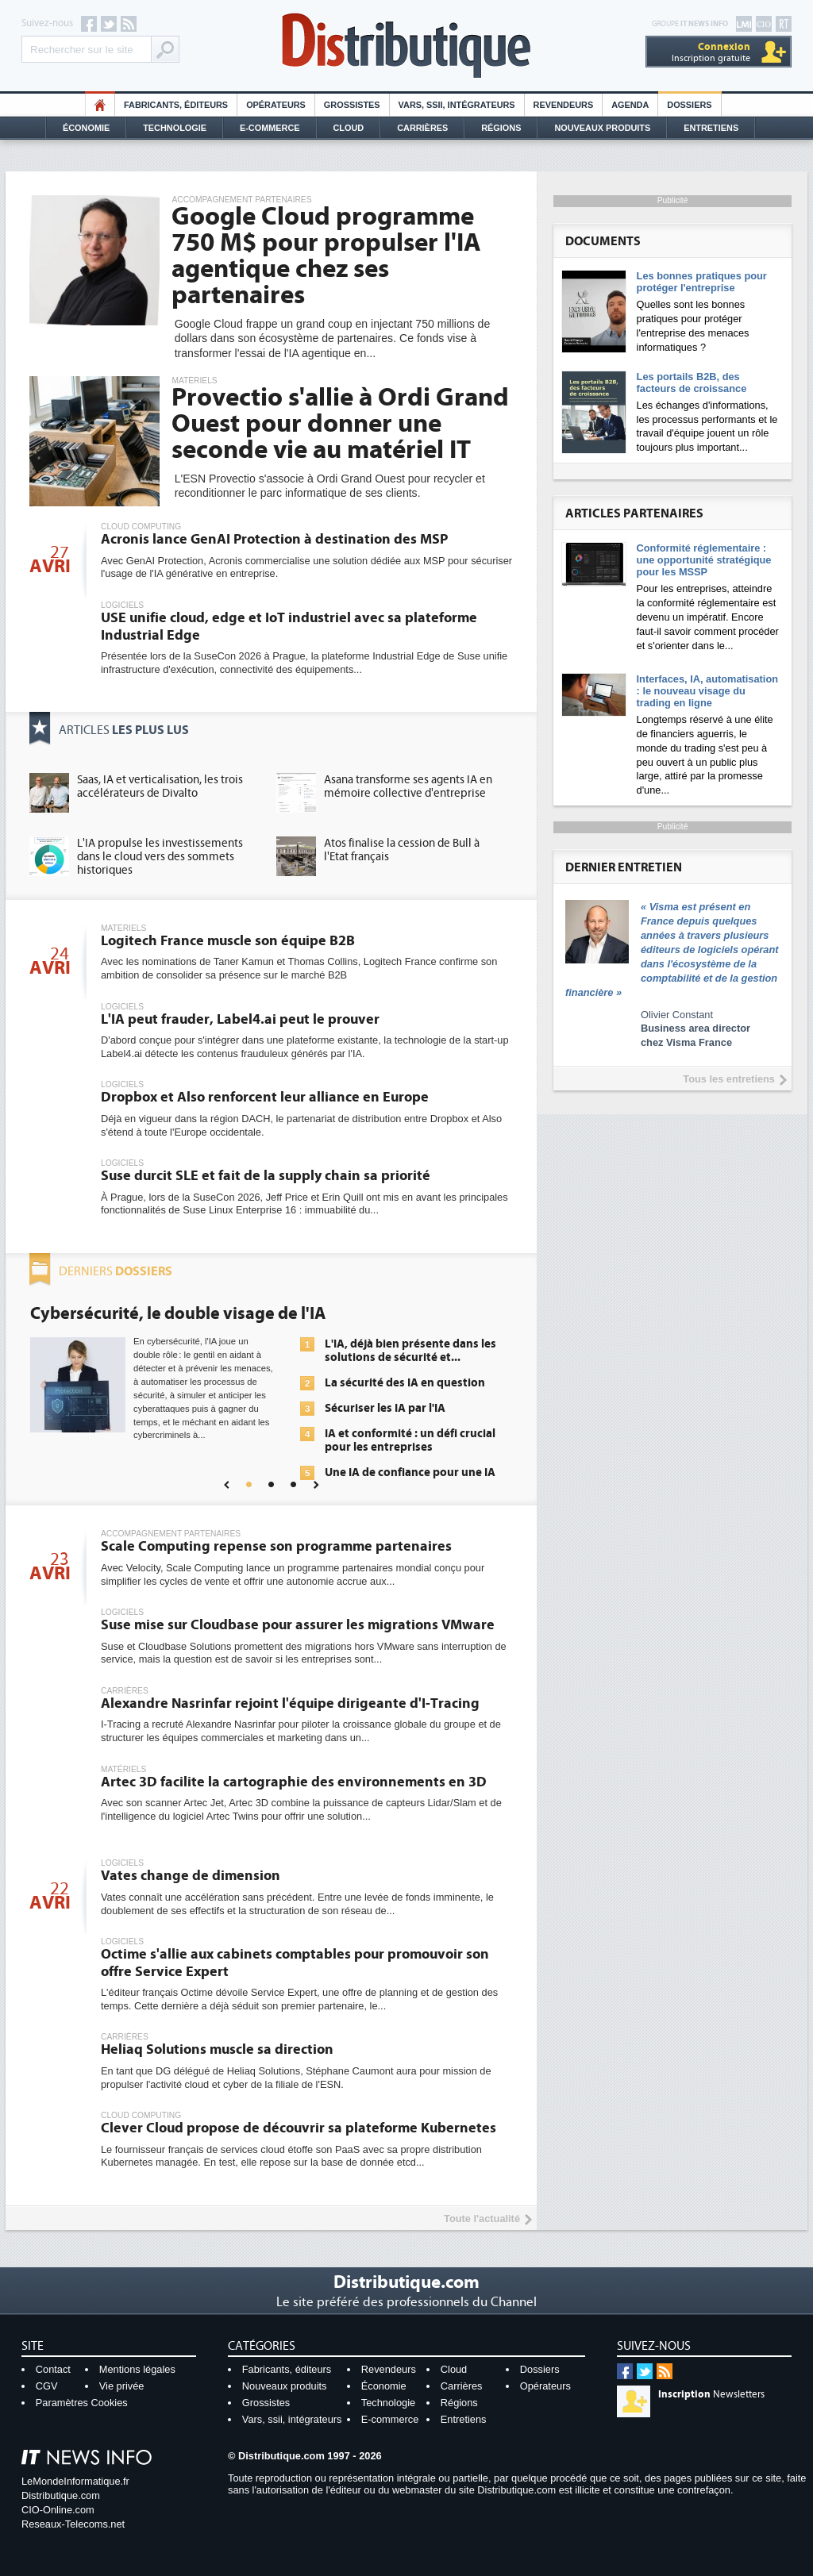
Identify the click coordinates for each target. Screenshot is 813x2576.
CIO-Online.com (57, 2510)
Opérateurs (276, 105)
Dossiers (689, 105)
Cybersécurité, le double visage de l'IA (178, 1313)
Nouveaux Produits (602, 128)
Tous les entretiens (729, 1079)
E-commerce (270, 128)
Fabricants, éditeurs (176, 105)
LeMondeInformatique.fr (75, 2481)
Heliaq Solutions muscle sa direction (217, 2049)
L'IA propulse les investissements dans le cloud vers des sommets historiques (160, 856)
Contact (53, 2369)
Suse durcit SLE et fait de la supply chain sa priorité (265, 1175)
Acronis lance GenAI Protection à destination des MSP (274, 539)
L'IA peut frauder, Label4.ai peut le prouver (240, 1019)
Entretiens (711, 128)
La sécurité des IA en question (405, 1383)
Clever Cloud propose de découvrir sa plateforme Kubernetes (298, 2128)
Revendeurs (564, 105)
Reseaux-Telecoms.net (73, 2524)
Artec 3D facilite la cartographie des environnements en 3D (294, 1782)
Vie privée (121, 2386)
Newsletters (711, 2394)
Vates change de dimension (190, 1875)
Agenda (630, 105)
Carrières (422, 128)
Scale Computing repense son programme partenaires (276, 1546)
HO (100, 105)
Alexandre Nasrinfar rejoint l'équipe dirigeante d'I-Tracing (290, 1703)
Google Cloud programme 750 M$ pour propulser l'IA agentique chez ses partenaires (326, 256)
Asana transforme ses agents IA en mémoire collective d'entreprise (408, 786)
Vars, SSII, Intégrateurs (457, 105)
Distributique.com (60, 2495)
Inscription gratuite (711, 51)
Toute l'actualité (482, 2218)
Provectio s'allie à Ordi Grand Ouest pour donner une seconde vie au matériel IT (340, 424)
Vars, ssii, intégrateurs (292, 2419)
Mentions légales (137, 2369)
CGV (47, 2386)
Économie (86, 128)
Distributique (406, 45)
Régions (501, 128)
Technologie (174, 128)
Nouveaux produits (284, 2386)
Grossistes (352, 105)
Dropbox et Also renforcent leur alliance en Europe (265, 1097)
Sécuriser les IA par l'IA (385, 1408)
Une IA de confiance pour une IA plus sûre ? (410, 1479)
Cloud (348, 128)
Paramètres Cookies (82, 2403)
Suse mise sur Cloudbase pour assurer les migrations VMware (298, 1625)
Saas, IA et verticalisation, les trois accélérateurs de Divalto (160, 786)
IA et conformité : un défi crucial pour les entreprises (410, 1440)
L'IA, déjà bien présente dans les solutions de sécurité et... (410, 1350)
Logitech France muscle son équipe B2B (228, 940)
